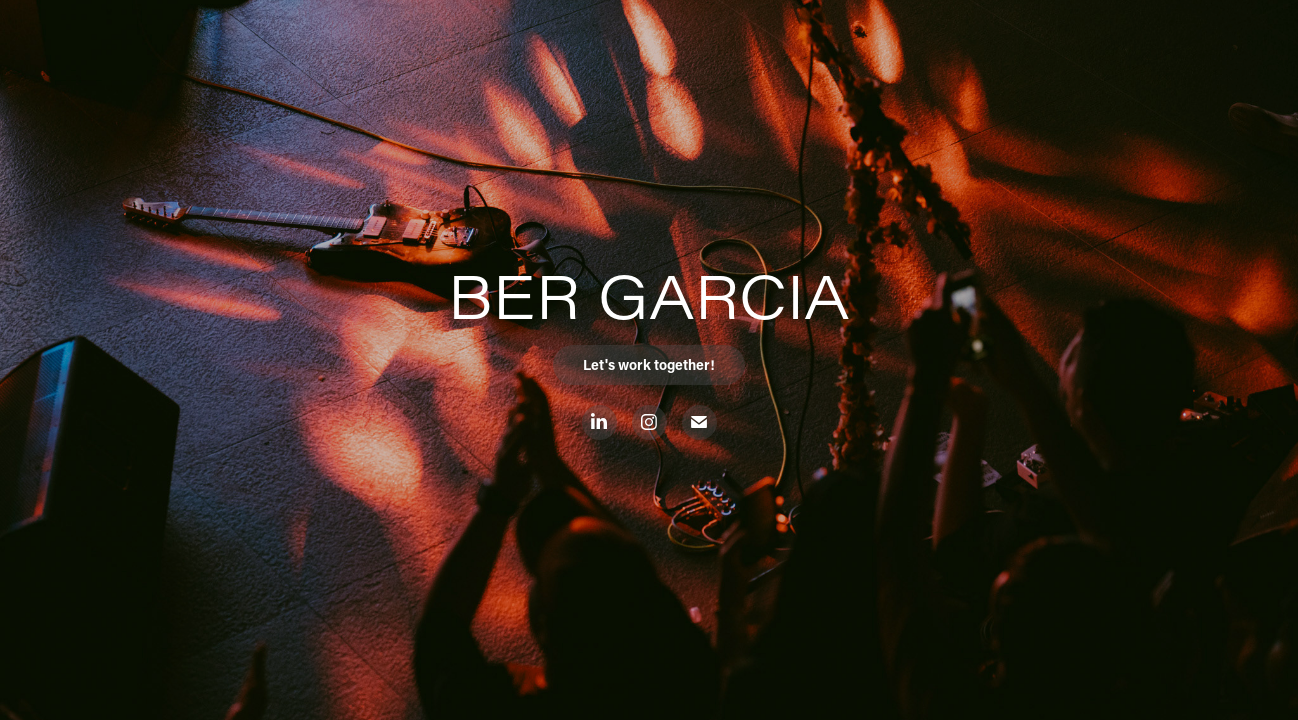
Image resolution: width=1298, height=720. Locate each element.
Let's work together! (649, 364)
